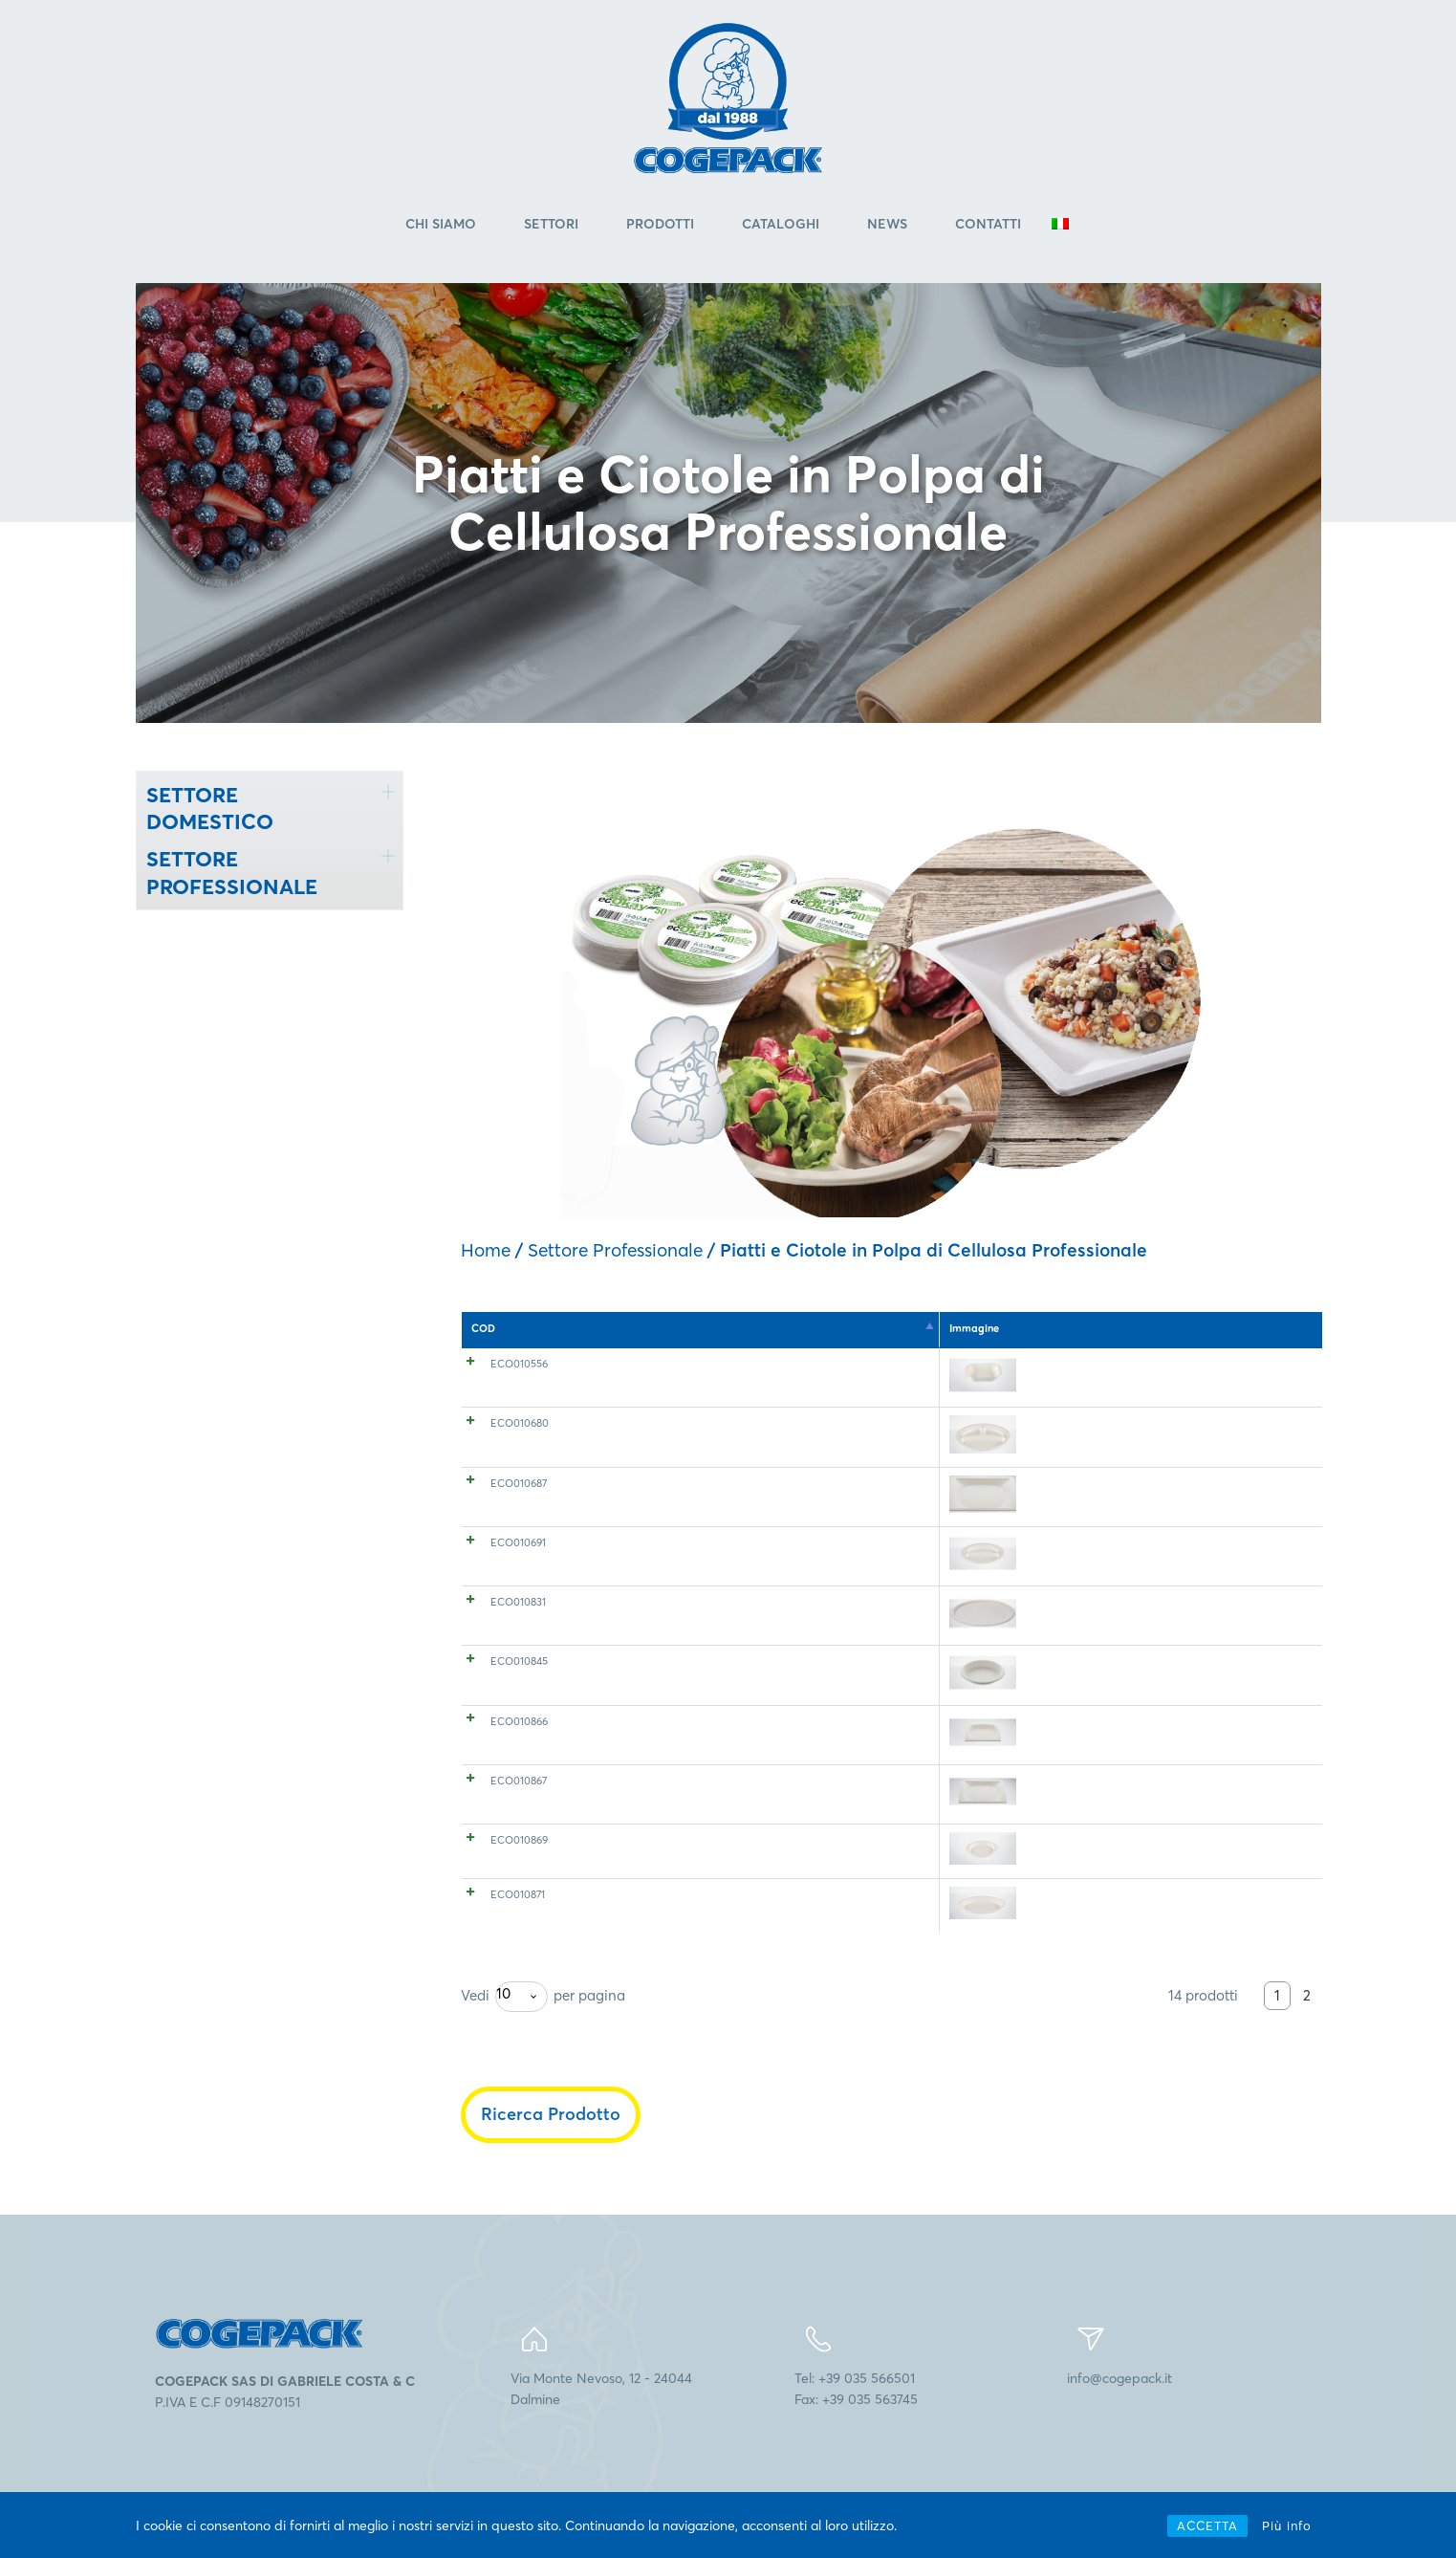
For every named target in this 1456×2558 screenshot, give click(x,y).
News (887, 228)
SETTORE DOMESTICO (209, 812)
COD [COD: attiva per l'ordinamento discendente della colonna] (483, 1333)
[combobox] (521, 2041)
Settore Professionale (615, 1253)
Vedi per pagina (543, 2041)
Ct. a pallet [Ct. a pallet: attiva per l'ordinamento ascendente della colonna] (1147, 1333)
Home (486, 1253)
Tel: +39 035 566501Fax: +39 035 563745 (856, 2434)
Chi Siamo (440, 228)
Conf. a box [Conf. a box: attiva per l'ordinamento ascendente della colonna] (1050, 1333)
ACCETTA (1207, 2525)
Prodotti (660, 228)
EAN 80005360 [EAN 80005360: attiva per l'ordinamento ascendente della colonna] (1252, 1333)
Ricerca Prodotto (550, 2159)
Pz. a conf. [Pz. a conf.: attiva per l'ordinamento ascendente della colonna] (955, 1333)
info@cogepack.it (1119, 2423)
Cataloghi (780, 228)
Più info (1287, 2525)
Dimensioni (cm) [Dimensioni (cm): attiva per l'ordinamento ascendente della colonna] (847, 1333)
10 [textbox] (503, 2038)
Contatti (988, 228)
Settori (551, 228)
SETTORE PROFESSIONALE (231, 877)
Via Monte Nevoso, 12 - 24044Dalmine (601, 2434)
